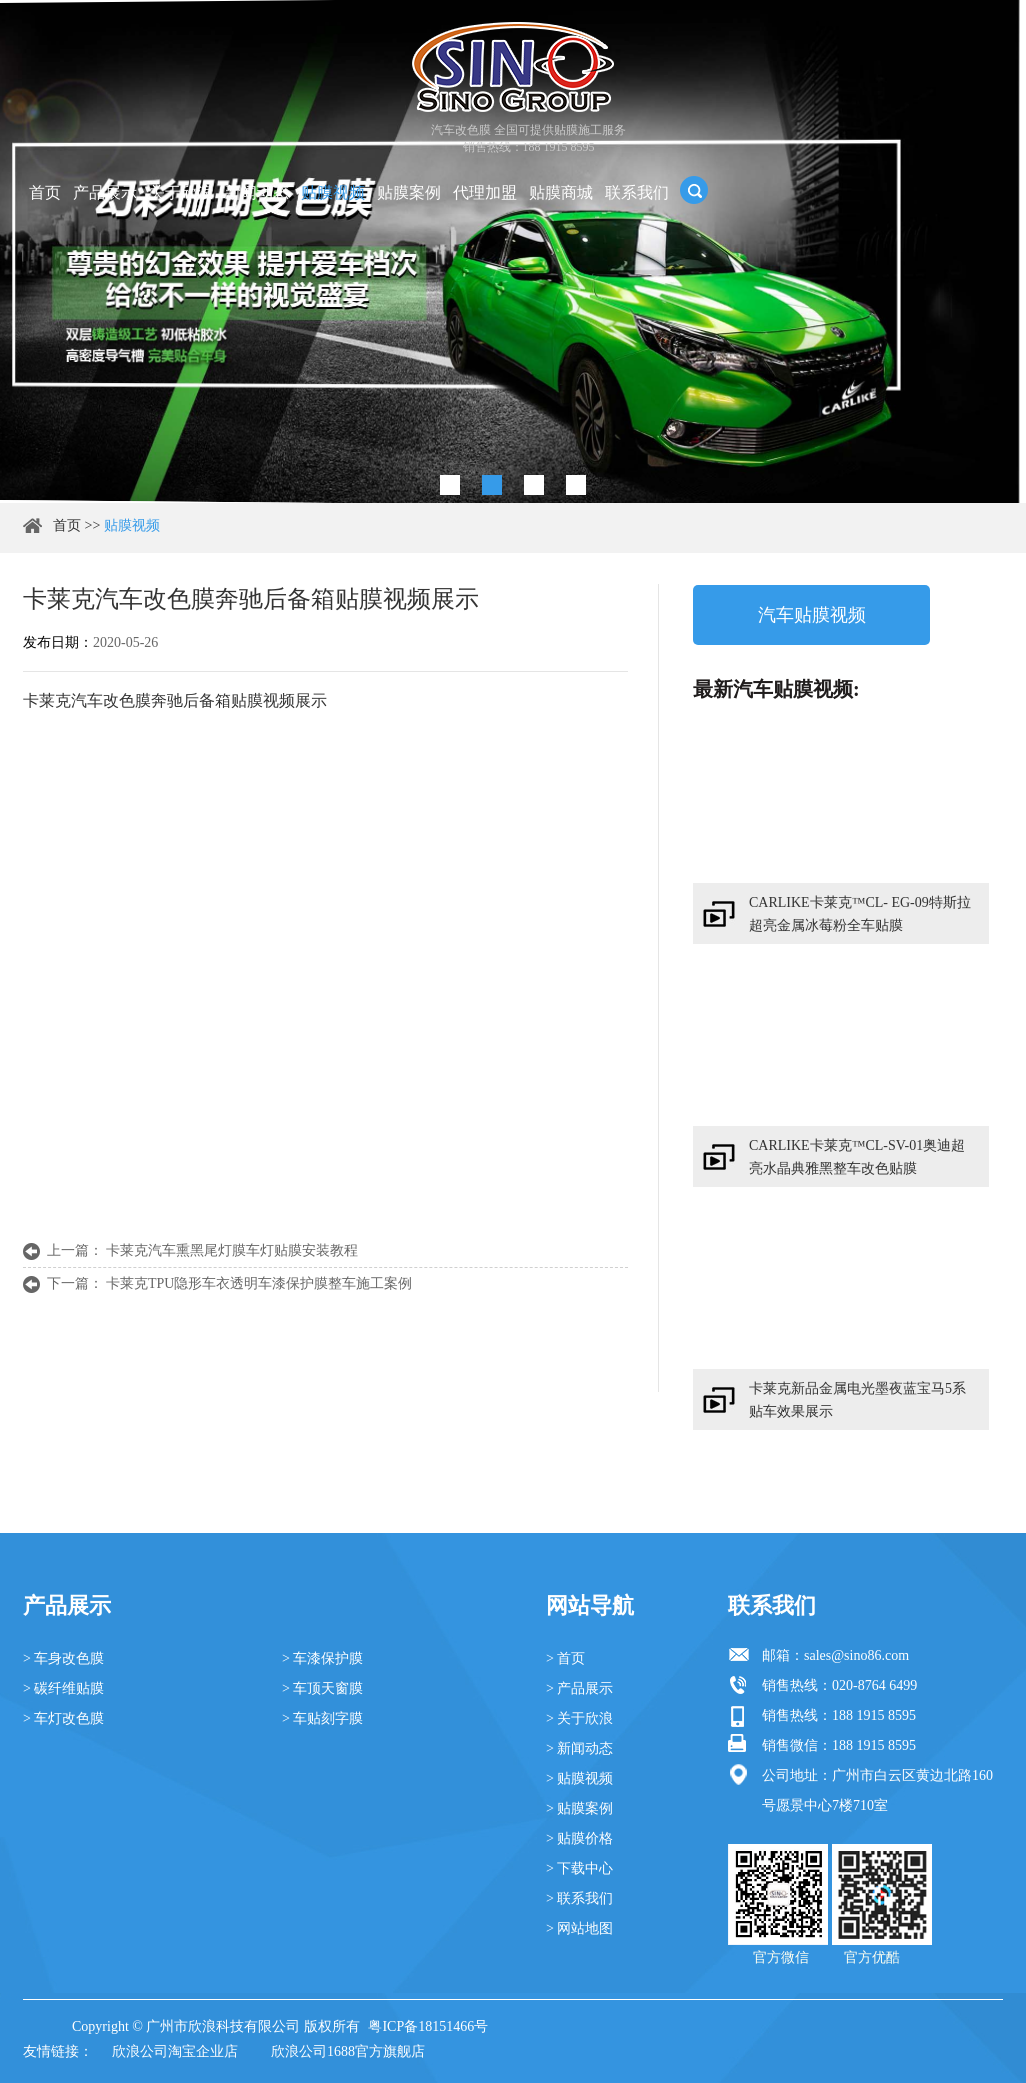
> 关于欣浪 (579, 1718)
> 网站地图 (579, 1928)
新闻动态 (257, 192)
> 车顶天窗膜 (322, 1688)
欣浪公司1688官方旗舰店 (348, 2051)
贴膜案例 (409, 192)
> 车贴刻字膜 (322, 1718)
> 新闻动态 (579, 1748)
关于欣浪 (181, 192)
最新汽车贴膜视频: (776, 689)
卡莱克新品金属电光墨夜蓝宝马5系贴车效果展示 (857, 1400)
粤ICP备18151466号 (428, 2026)
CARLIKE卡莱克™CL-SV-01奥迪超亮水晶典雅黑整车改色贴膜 (857, 1157)
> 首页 (565, 1658)
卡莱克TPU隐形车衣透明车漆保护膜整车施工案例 (259, 1283)
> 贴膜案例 (579, 1808)
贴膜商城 (561, 192)
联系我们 (637, 192)
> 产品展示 (579, 1688)
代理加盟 (485, 192)
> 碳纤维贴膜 (63, 1688)
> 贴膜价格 (579, 1838)
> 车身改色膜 (63, 1658)
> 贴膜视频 (579, 1778)
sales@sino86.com (856, 1655)
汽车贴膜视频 (812, 615)
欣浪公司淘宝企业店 (175, 2051)
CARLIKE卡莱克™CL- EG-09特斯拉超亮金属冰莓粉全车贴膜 (860, 914)
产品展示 (105, 192)
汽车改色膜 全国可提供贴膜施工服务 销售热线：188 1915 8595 (528, 138)
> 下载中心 (579, 1868)
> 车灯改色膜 (63, 1718)
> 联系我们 (579, 1898)
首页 (45, 192)
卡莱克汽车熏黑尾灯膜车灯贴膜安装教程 (232, 1250)
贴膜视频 (333, 192)
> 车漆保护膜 (322, 1658)
